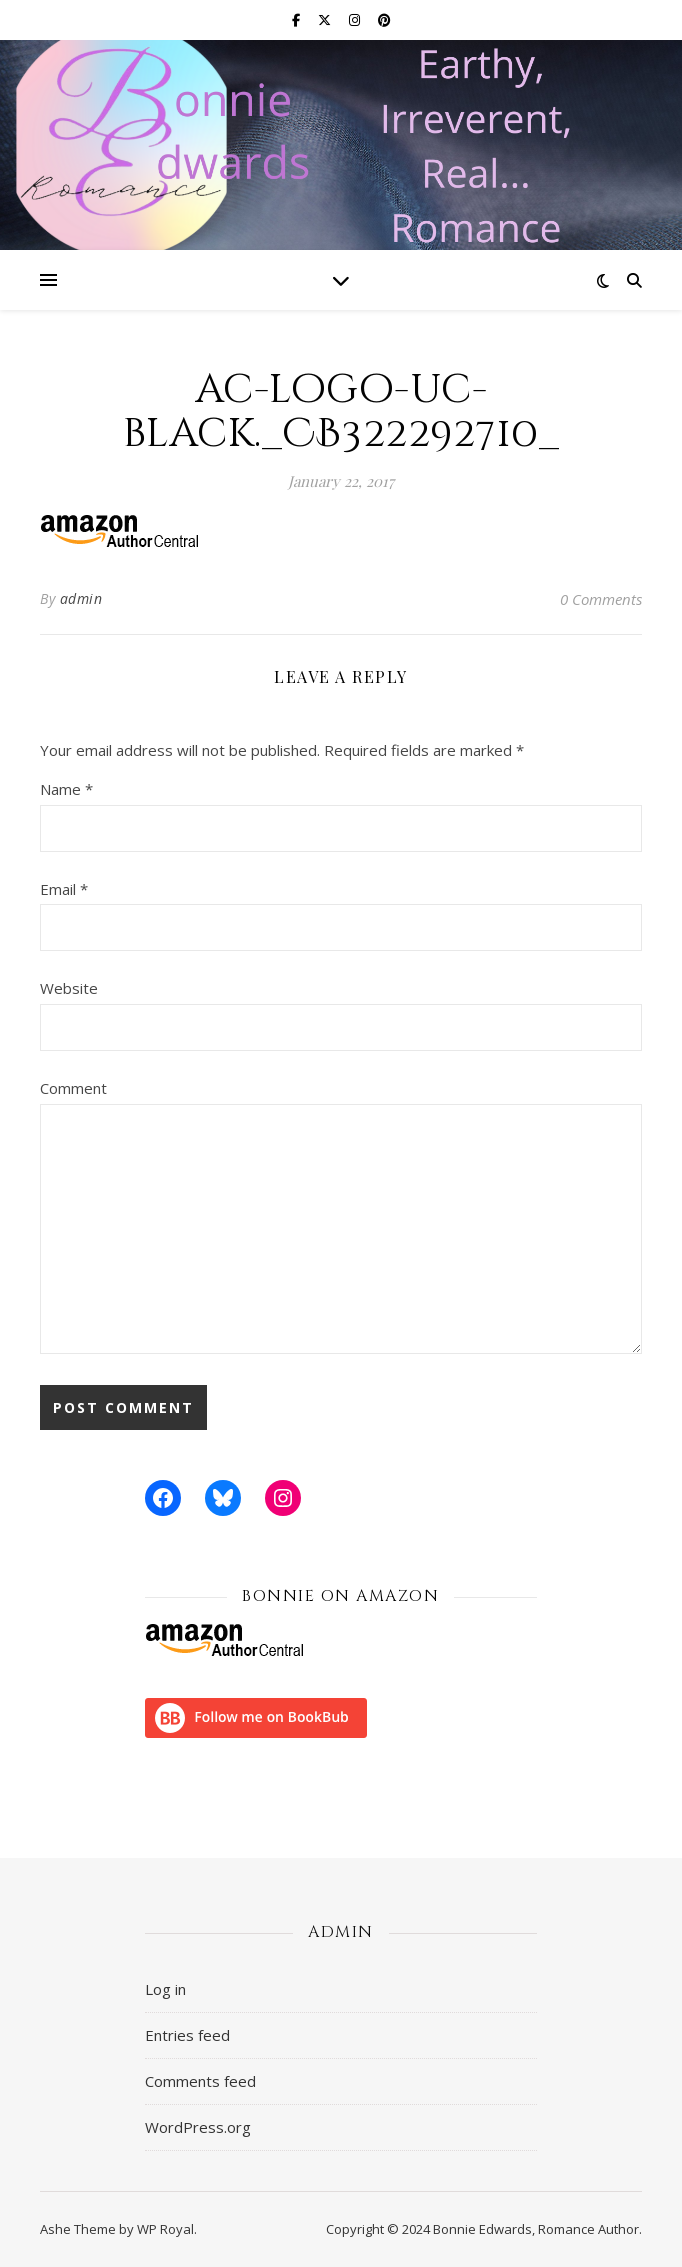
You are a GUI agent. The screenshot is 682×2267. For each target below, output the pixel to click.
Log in (165, 1989)
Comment (73, 1088)
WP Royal (165, 2229)
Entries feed (187, 2035)
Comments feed (200, 2081)
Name (66, 789)
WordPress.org (198, 2127)
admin (81, 598)
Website (69, 988)
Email (64, 889)
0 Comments (601, 599)
